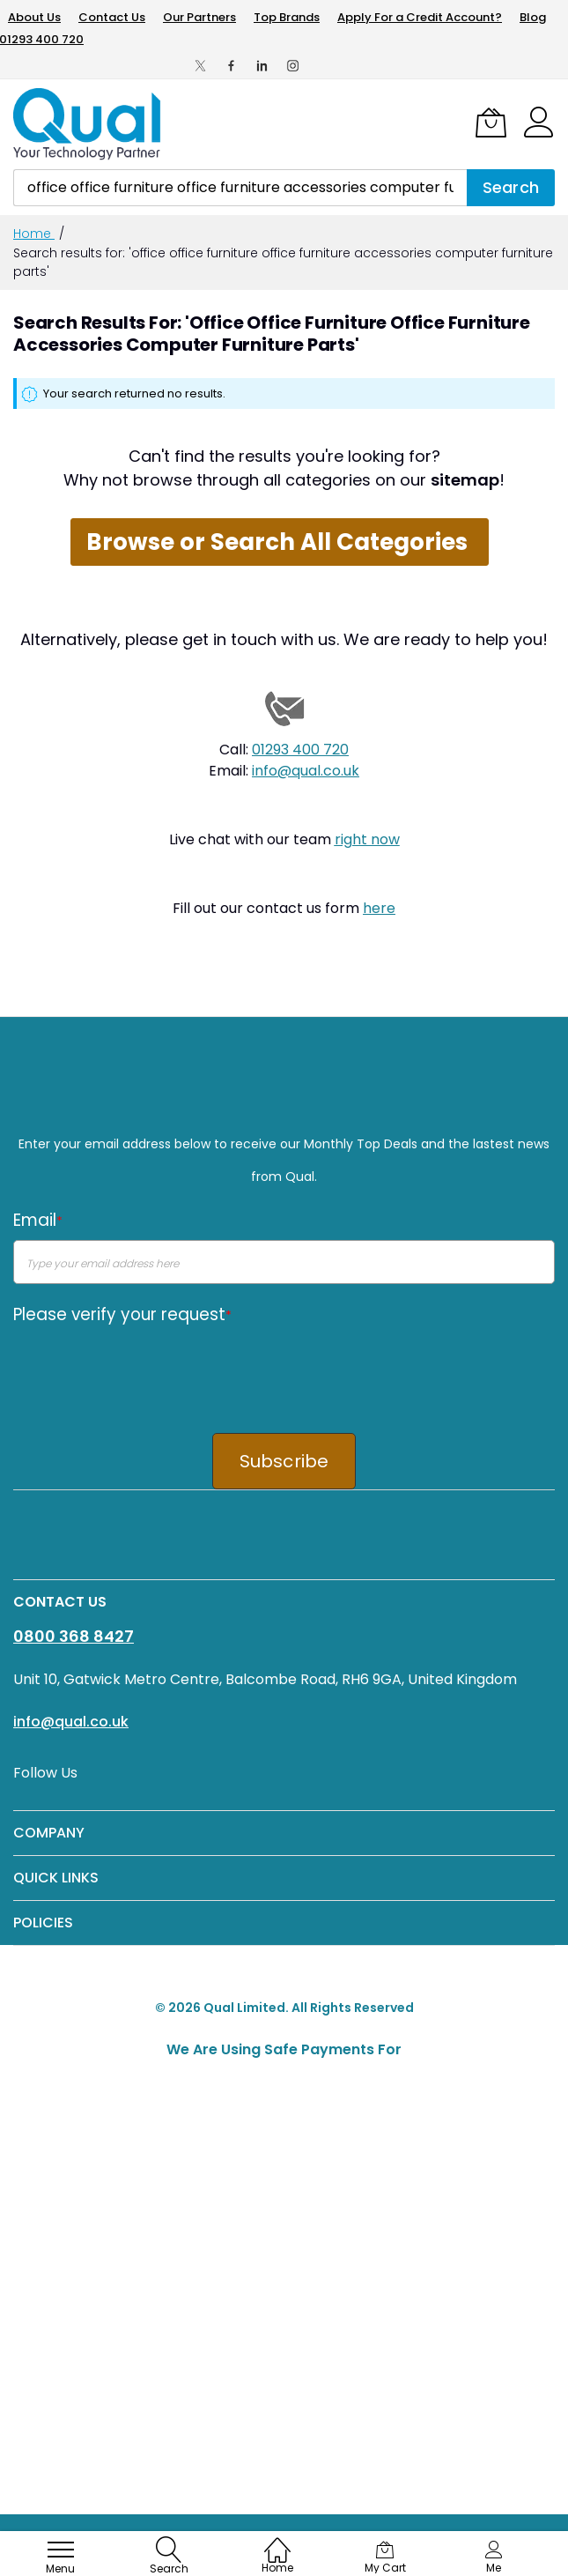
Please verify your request (122, 1314)
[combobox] (240, 187)
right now (367, 839)
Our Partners (199, 17)
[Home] (277, 2541)
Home (34, 233)
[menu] (61, 2549)
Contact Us (111, 17)
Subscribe (284, 1461)
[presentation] (147, 1367)
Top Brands (287, 17)
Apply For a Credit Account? (419, 17)
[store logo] (88, 124)
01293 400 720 (300, 749)
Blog (533, 17)
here (379, 908)
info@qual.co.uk (305, 771)
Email (38, 1220)
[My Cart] (491, 122)
